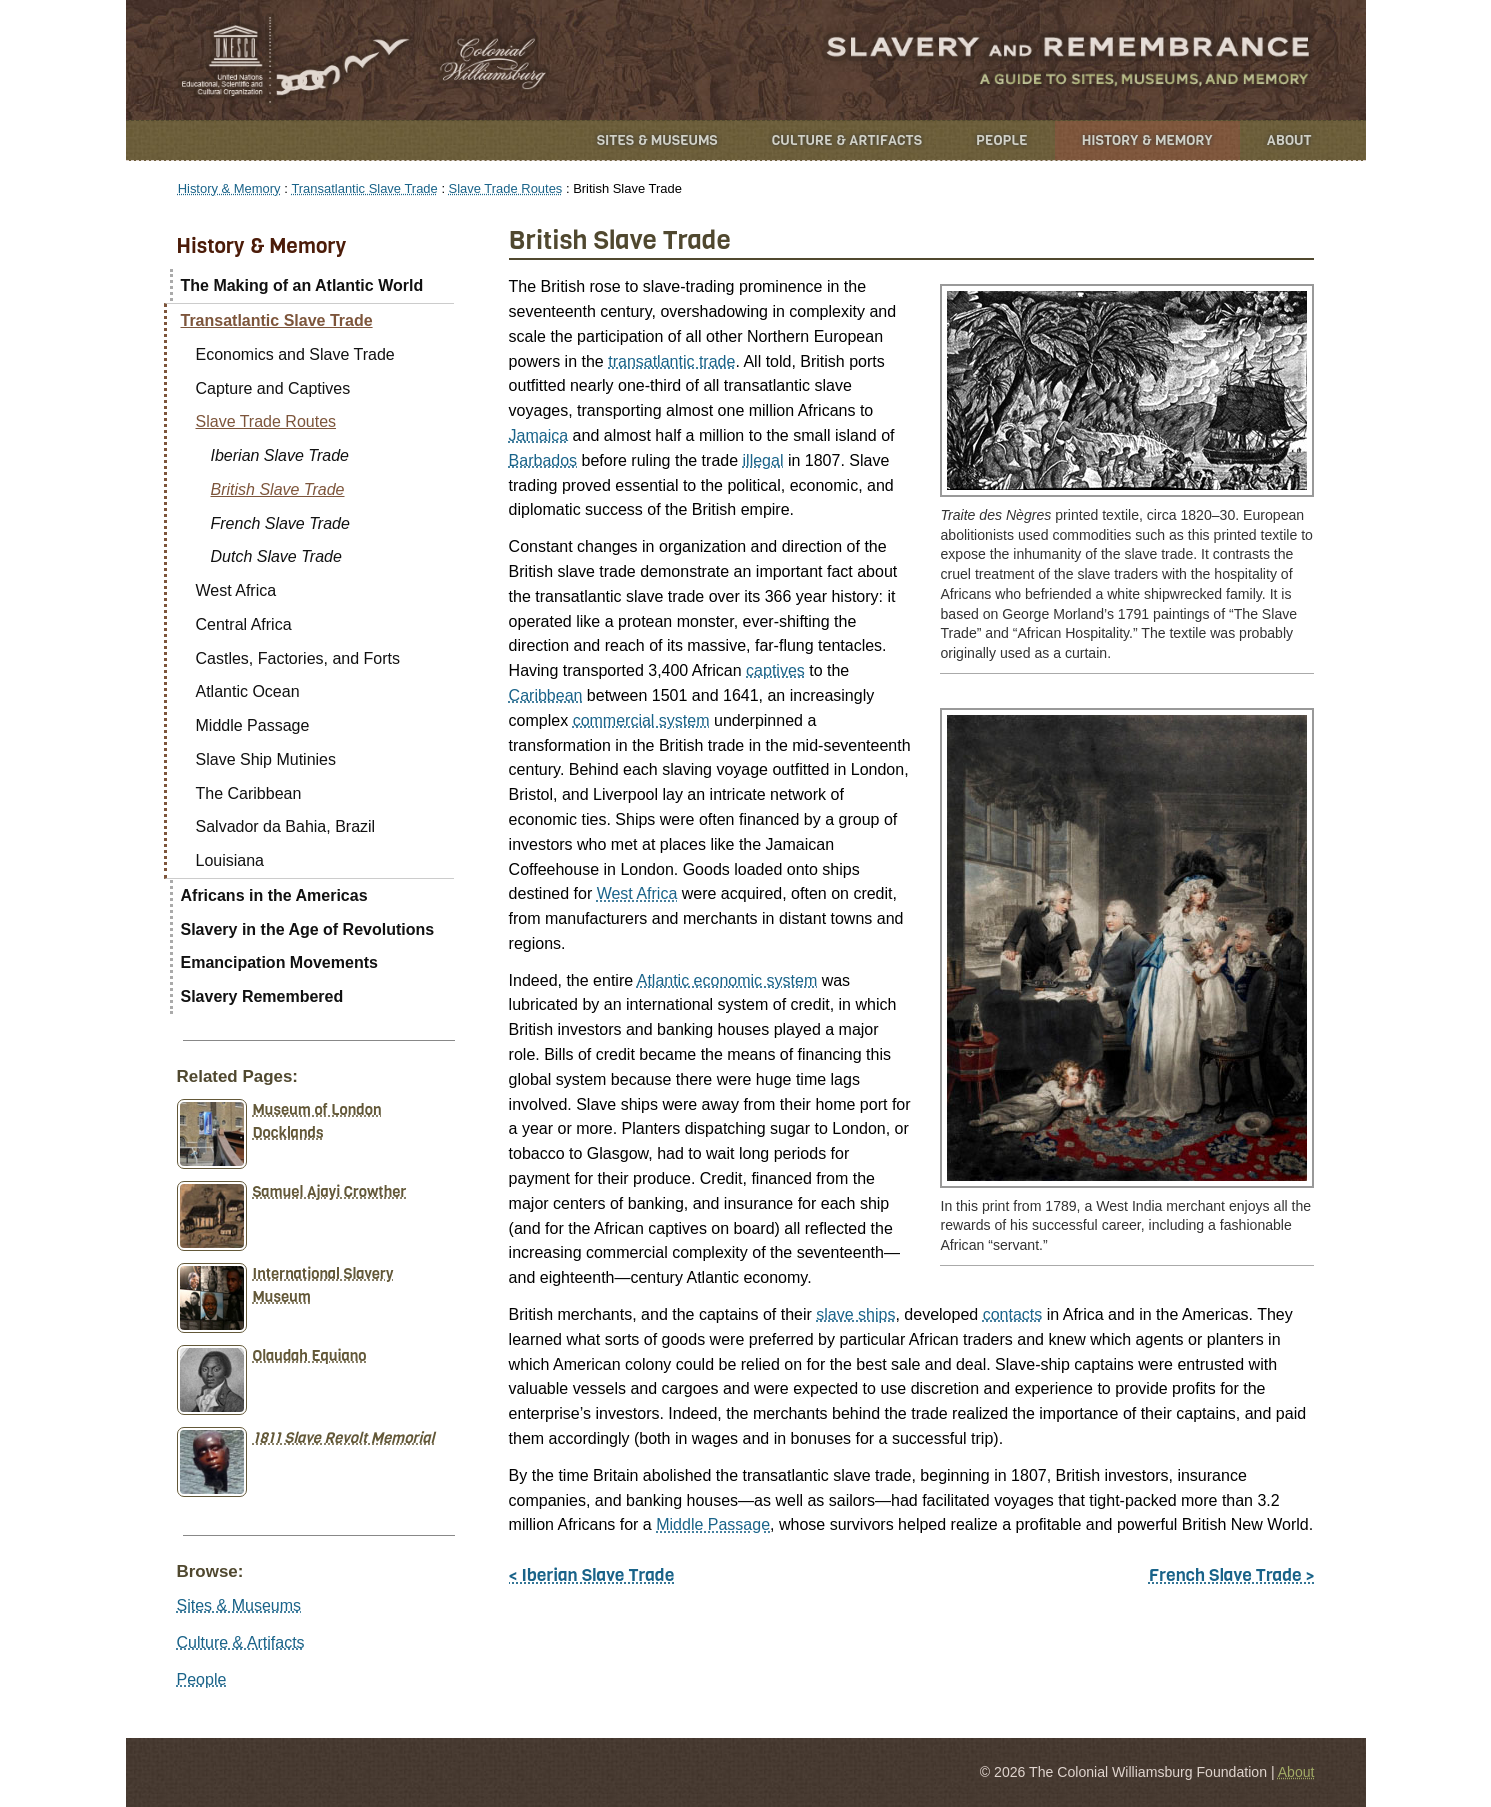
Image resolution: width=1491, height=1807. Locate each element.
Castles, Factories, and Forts (298, 658)
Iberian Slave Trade (280, 455)
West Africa (637, 893)
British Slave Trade (278, 489)
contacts (1013, 1314)
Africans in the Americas (274, 895)
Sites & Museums (657, 140)
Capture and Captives (273, 388)
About (1289, 140)
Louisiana (230, 860)
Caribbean (546, 695)
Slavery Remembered (262, 996)
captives (775, 670)
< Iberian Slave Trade (592, 1575)
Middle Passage (713, 1524)
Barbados (543, 460)
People (1002, 140)
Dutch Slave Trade (276, 556)
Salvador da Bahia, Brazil (286, 826)
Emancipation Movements (279, 962)
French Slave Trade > (1232, 1575)
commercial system (641, 720)
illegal (763, 460)
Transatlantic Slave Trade (364, 188)
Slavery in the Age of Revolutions (308, 929)
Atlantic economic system (727, 980)
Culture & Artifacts (847, 140)
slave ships (855, 1314)
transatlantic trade (671, 361)
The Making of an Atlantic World (302, 285)
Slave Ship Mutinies (266, 759)
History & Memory (1147, 140)
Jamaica (539, 435)
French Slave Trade (280, 523)
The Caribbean (249, 793)
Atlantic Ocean (248, 691)
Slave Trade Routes (506, 188)
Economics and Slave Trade (295, 354)
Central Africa (244, 624)
